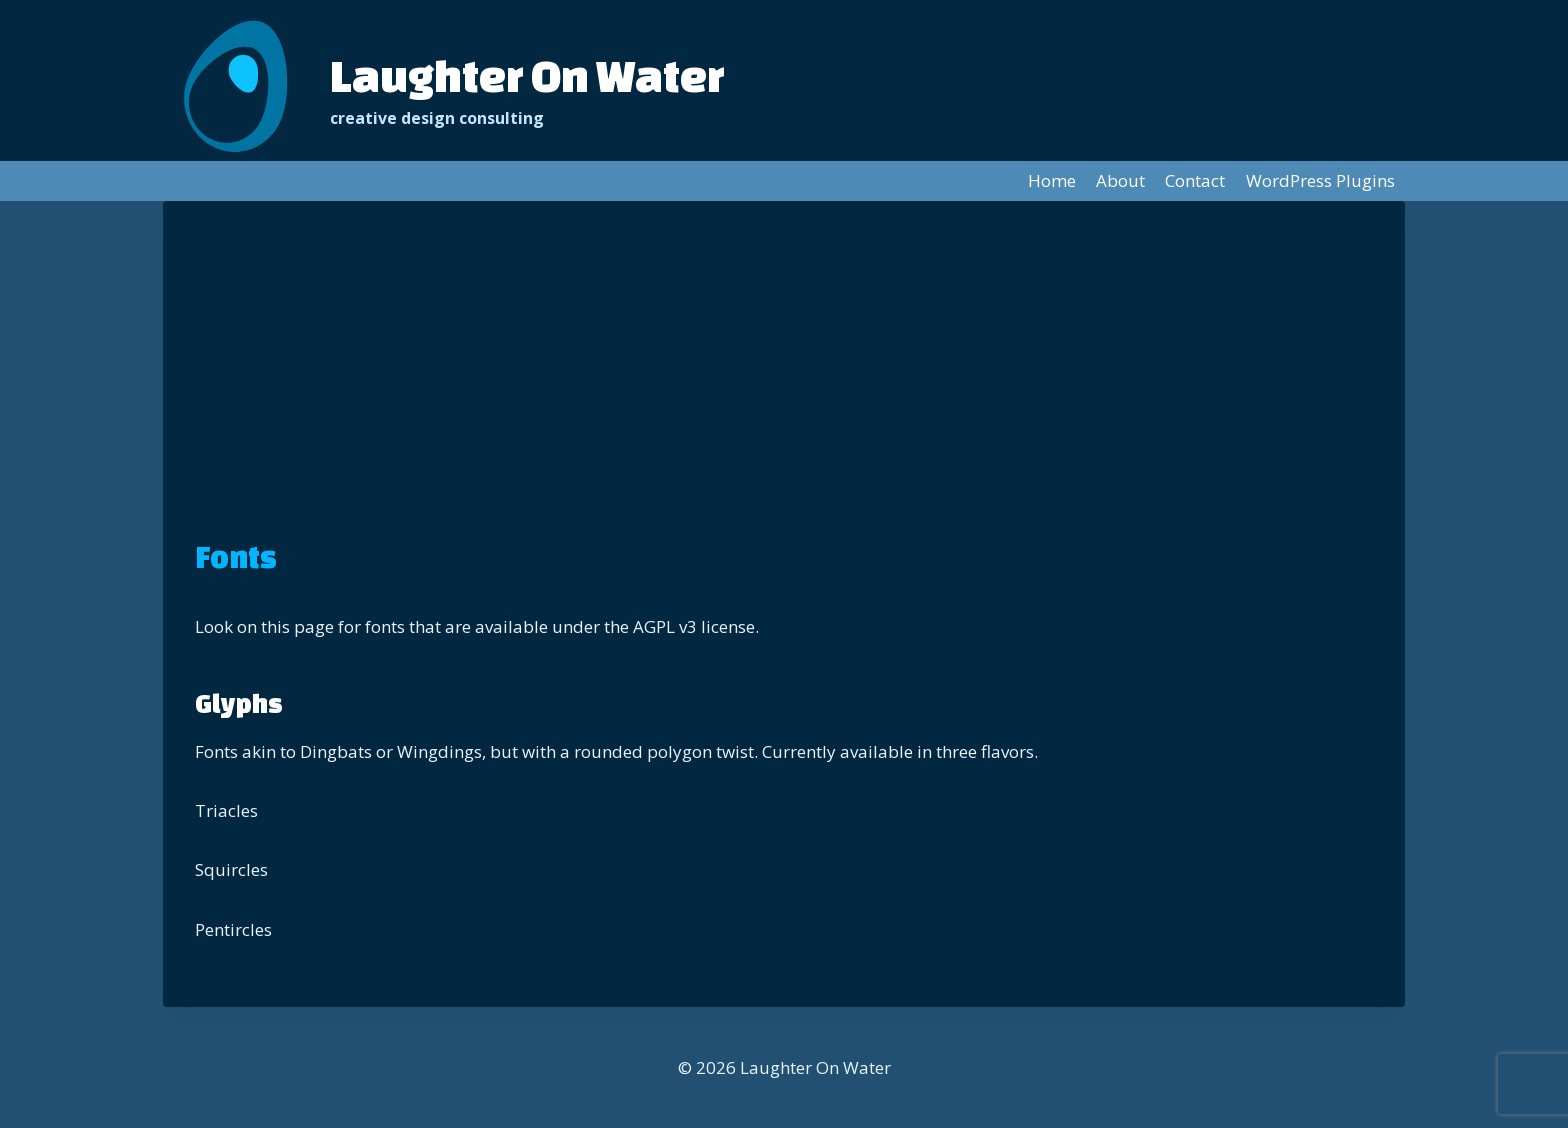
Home (1052, 180)
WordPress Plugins (1320, 180)
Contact (1195, 180)
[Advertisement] (784, 383)
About (1120, 180)
